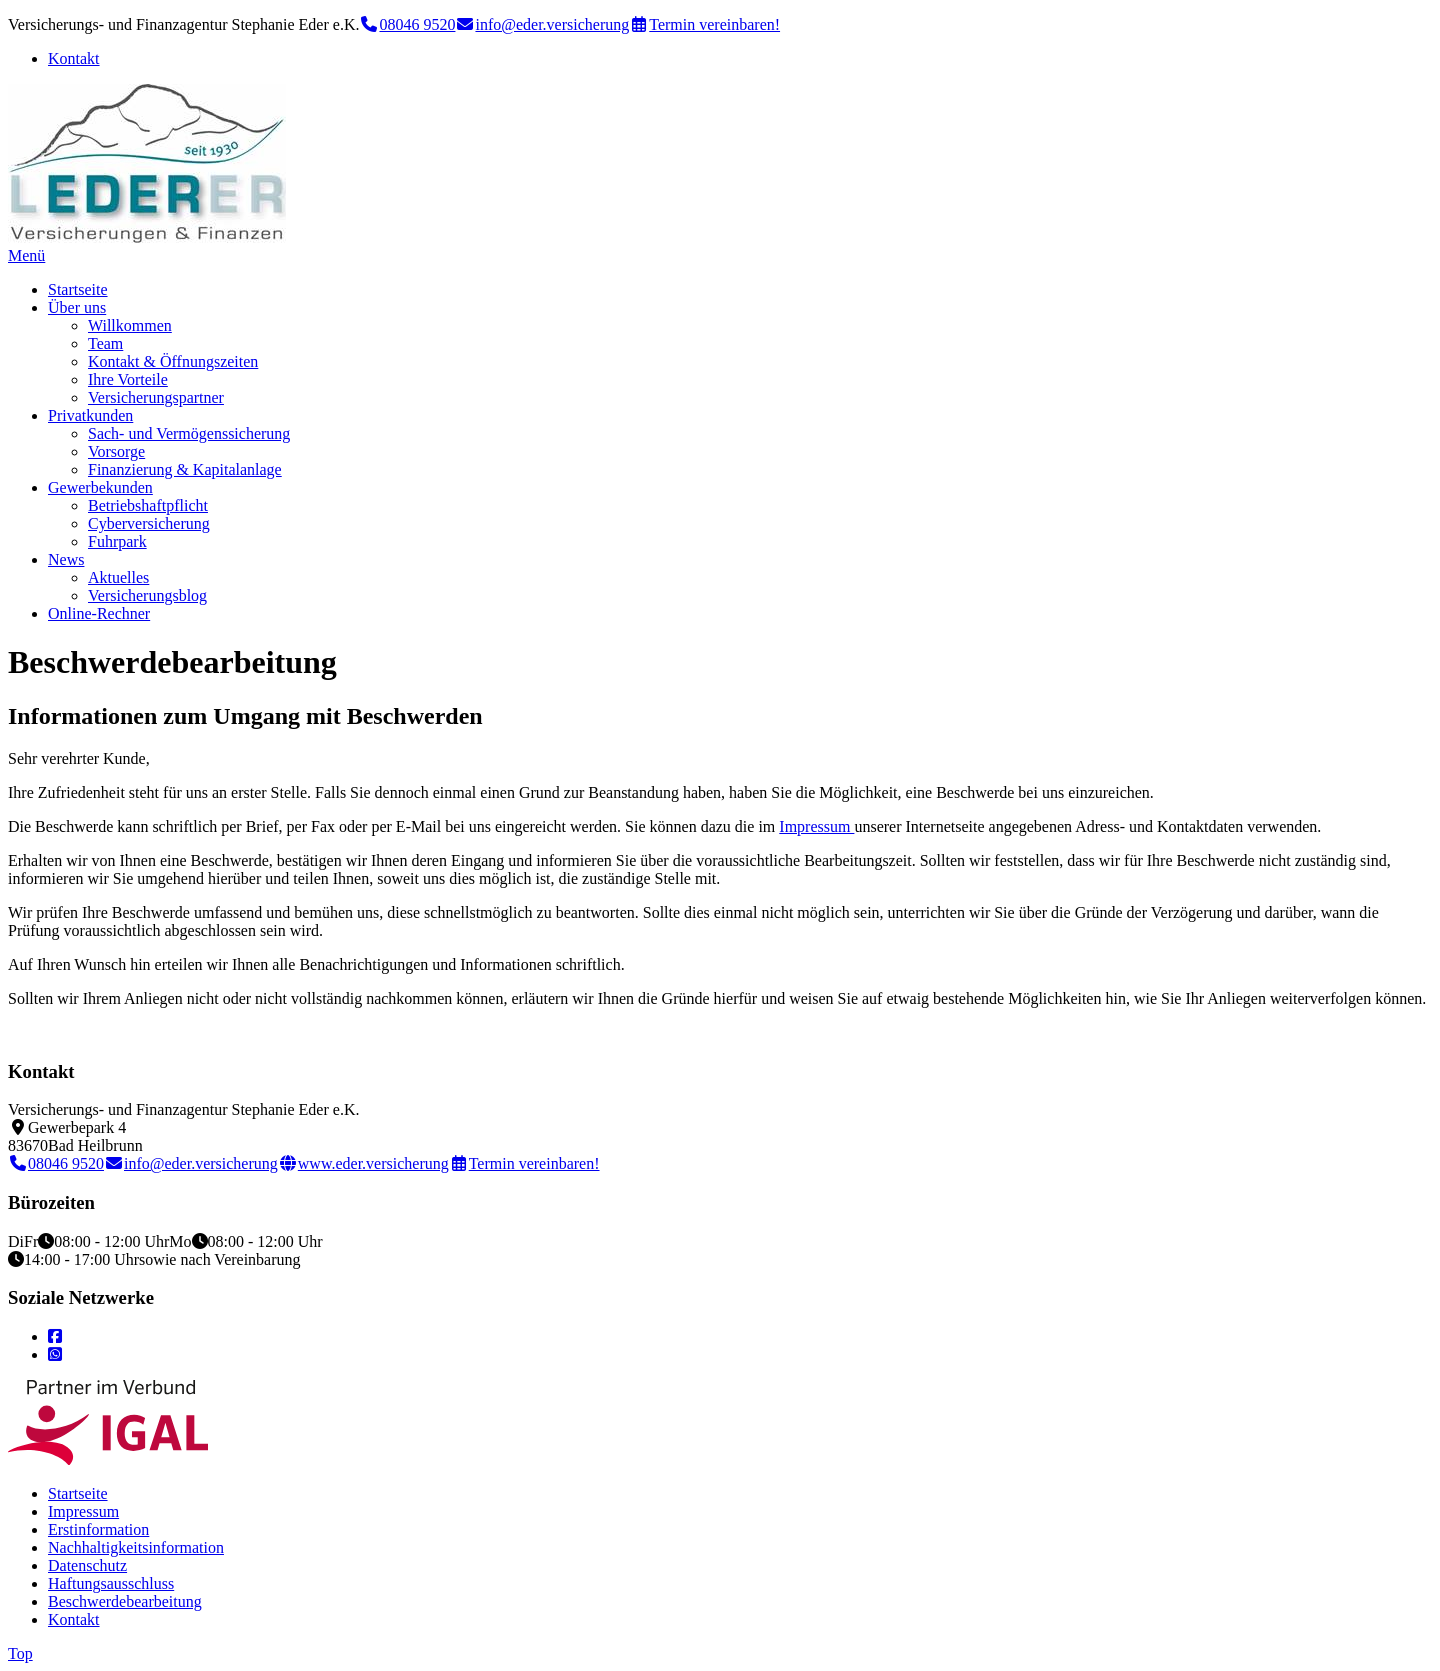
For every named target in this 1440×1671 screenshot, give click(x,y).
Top (20, 1653)
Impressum (816, 826)
